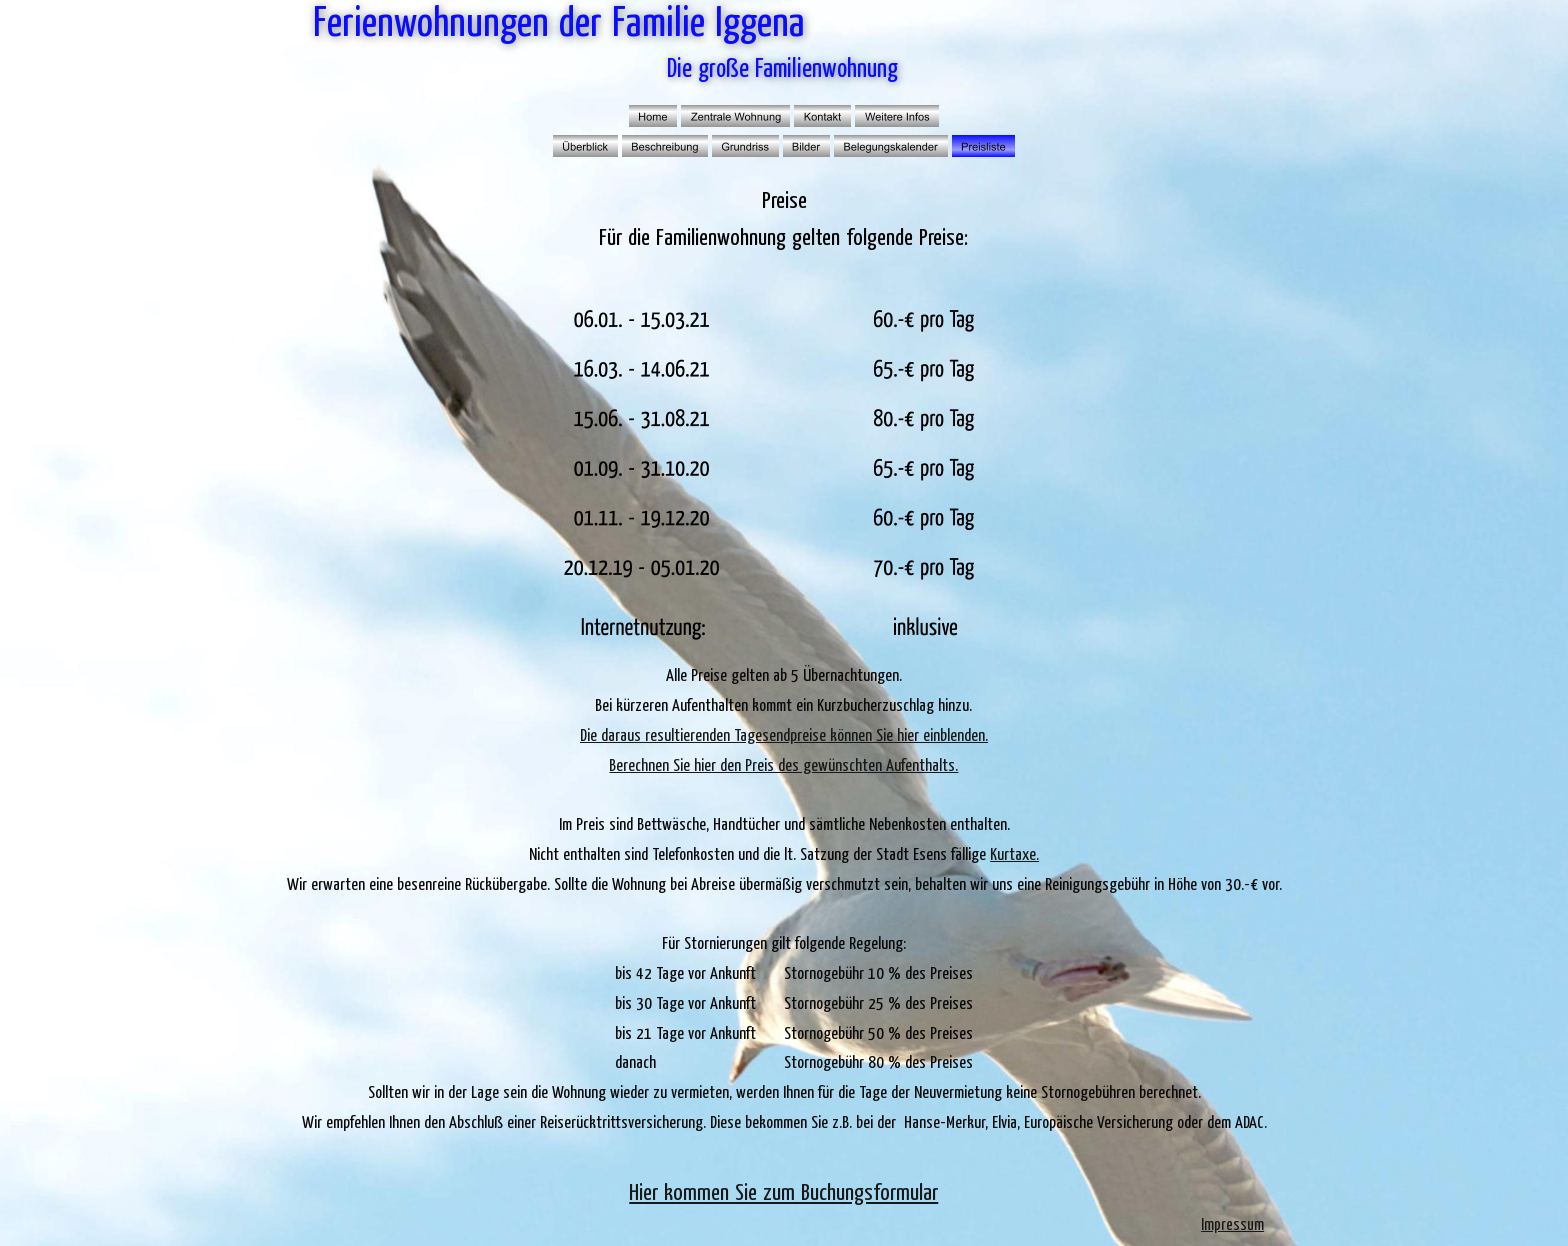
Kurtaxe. (1014, 855)
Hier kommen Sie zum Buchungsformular (783, 1193)
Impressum (1232, 1224)
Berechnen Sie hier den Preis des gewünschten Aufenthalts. (783, 766)
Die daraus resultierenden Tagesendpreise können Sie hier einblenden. (784, 736)
